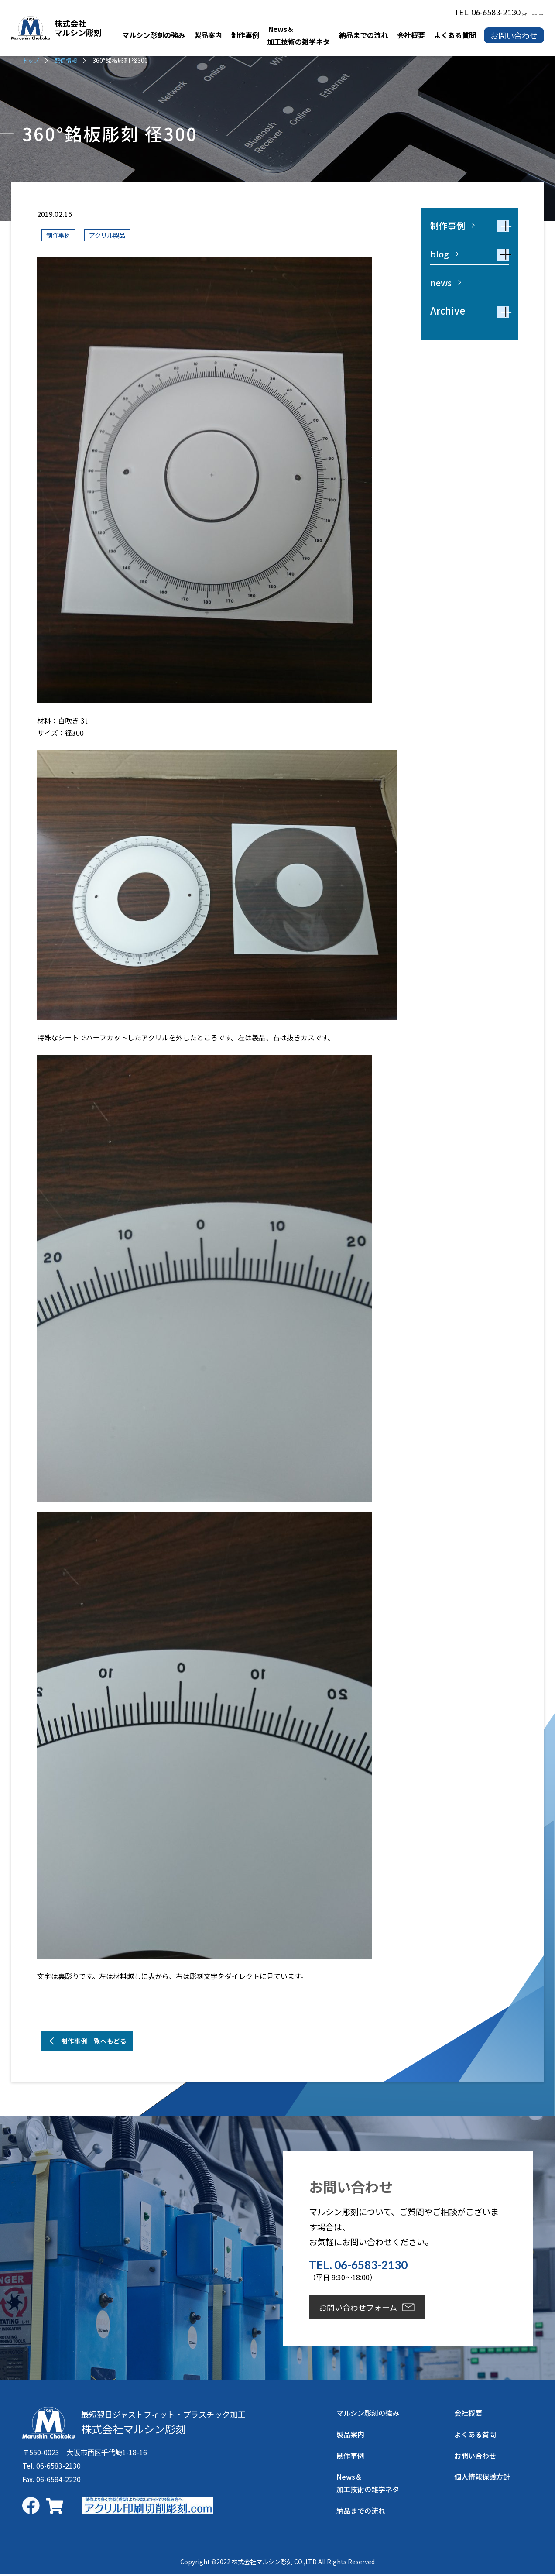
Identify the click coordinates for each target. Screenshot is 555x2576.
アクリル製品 (113, 235)
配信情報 (68, 60)
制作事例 (60, 235)
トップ (31, 60)
